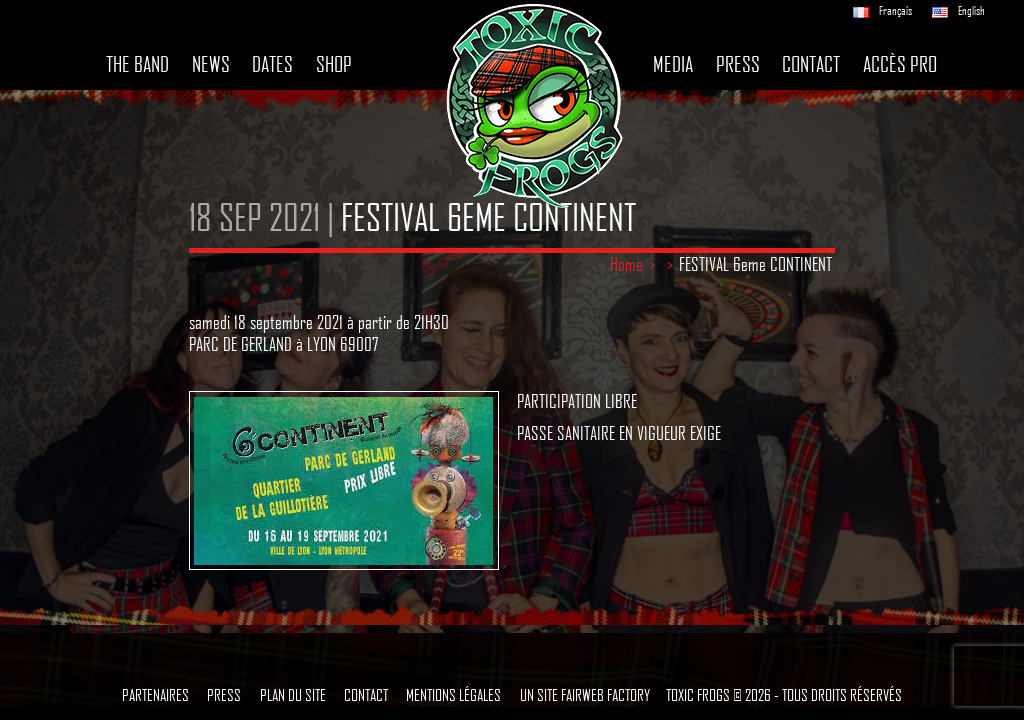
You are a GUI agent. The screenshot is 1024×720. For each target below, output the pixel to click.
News (211, 64)
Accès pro (900, 64)
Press (738, 64)
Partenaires (155, 694)
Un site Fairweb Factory (585, 694)
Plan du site (293, 694)
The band (137, 64)
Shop (334, 64)
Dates (272, 64)
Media (673, 64)
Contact (811, 64)
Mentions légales (453, 694)
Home (626, 264)
